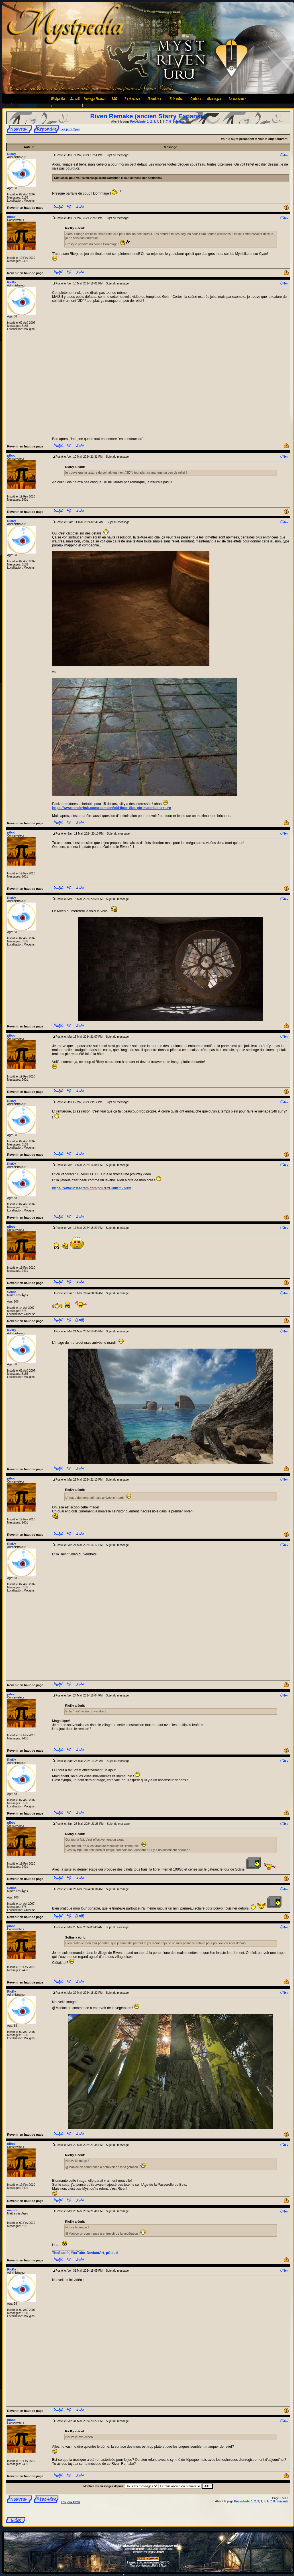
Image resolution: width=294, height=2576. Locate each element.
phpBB (140, 2548)
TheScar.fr (60, 2253)
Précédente (138, 121)
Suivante (178, 121)
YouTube (78, 2253)
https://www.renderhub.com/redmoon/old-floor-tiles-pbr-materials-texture (111, 808)
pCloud (112, 2253)
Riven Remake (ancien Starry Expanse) (148, 116)
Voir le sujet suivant (272, 139)
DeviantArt (95, 2253)
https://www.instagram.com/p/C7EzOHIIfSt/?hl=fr (91, 1188)
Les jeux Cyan (69, 129)
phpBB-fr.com (156, 2552)
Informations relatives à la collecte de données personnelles (148, 2545)
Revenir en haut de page (25, 207)
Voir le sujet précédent (237, 139)
